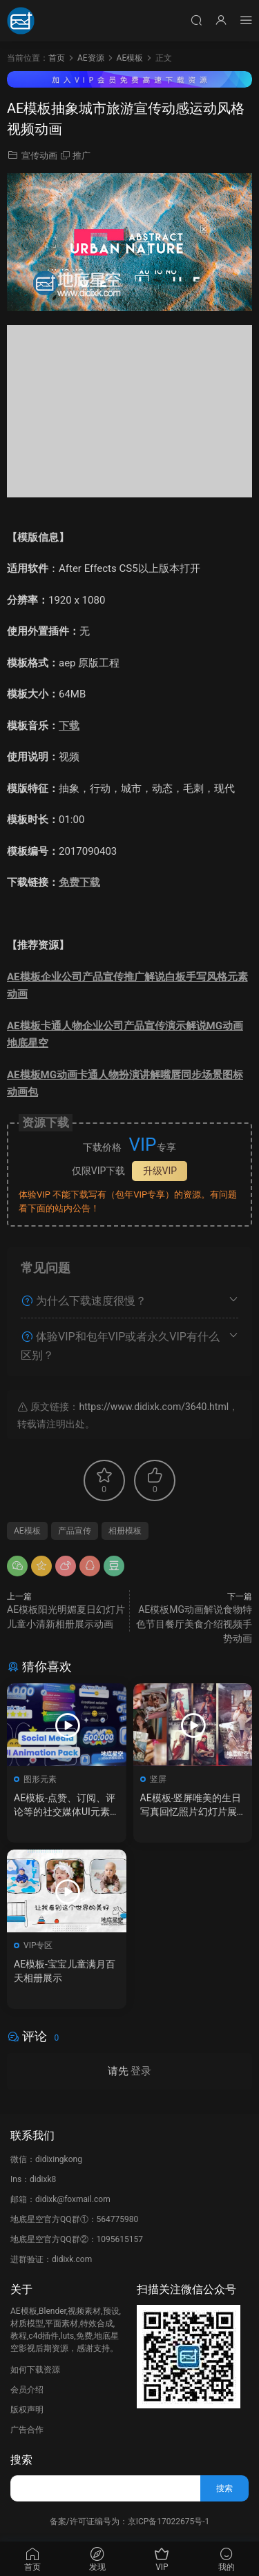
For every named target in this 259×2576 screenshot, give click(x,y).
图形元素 (40, 1779)
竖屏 (158, 1779)
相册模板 (125, 1531)
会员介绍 (27, 2390)
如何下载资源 (35, 2370)
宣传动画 (39, 155)
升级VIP (160, 1170)
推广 (81, 155)
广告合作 (27, 2430)
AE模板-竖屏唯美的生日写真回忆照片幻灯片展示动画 (191, 1805)
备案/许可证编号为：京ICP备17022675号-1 (130, 2521)
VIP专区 (37, 1945)
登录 (141, 2071)
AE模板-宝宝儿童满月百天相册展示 (64, 1971)
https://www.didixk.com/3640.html (154, 1406)
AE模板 (27, 1531)
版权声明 (27, 2410)
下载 (69, 726)
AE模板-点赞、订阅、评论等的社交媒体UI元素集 (64, 1805)
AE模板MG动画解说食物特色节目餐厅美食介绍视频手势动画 (194, 1624)
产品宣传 (74, 1531)
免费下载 (79, 882)
